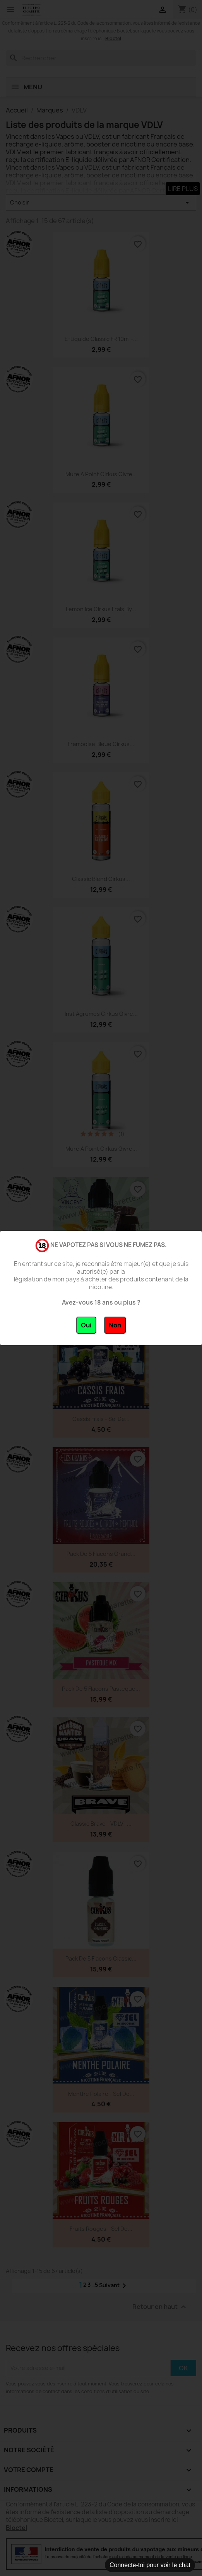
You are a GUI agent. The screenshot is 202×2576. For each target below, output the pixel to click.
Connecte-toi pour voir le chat (150, 2565)
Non (115, 1325)
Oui (86, 1325)
